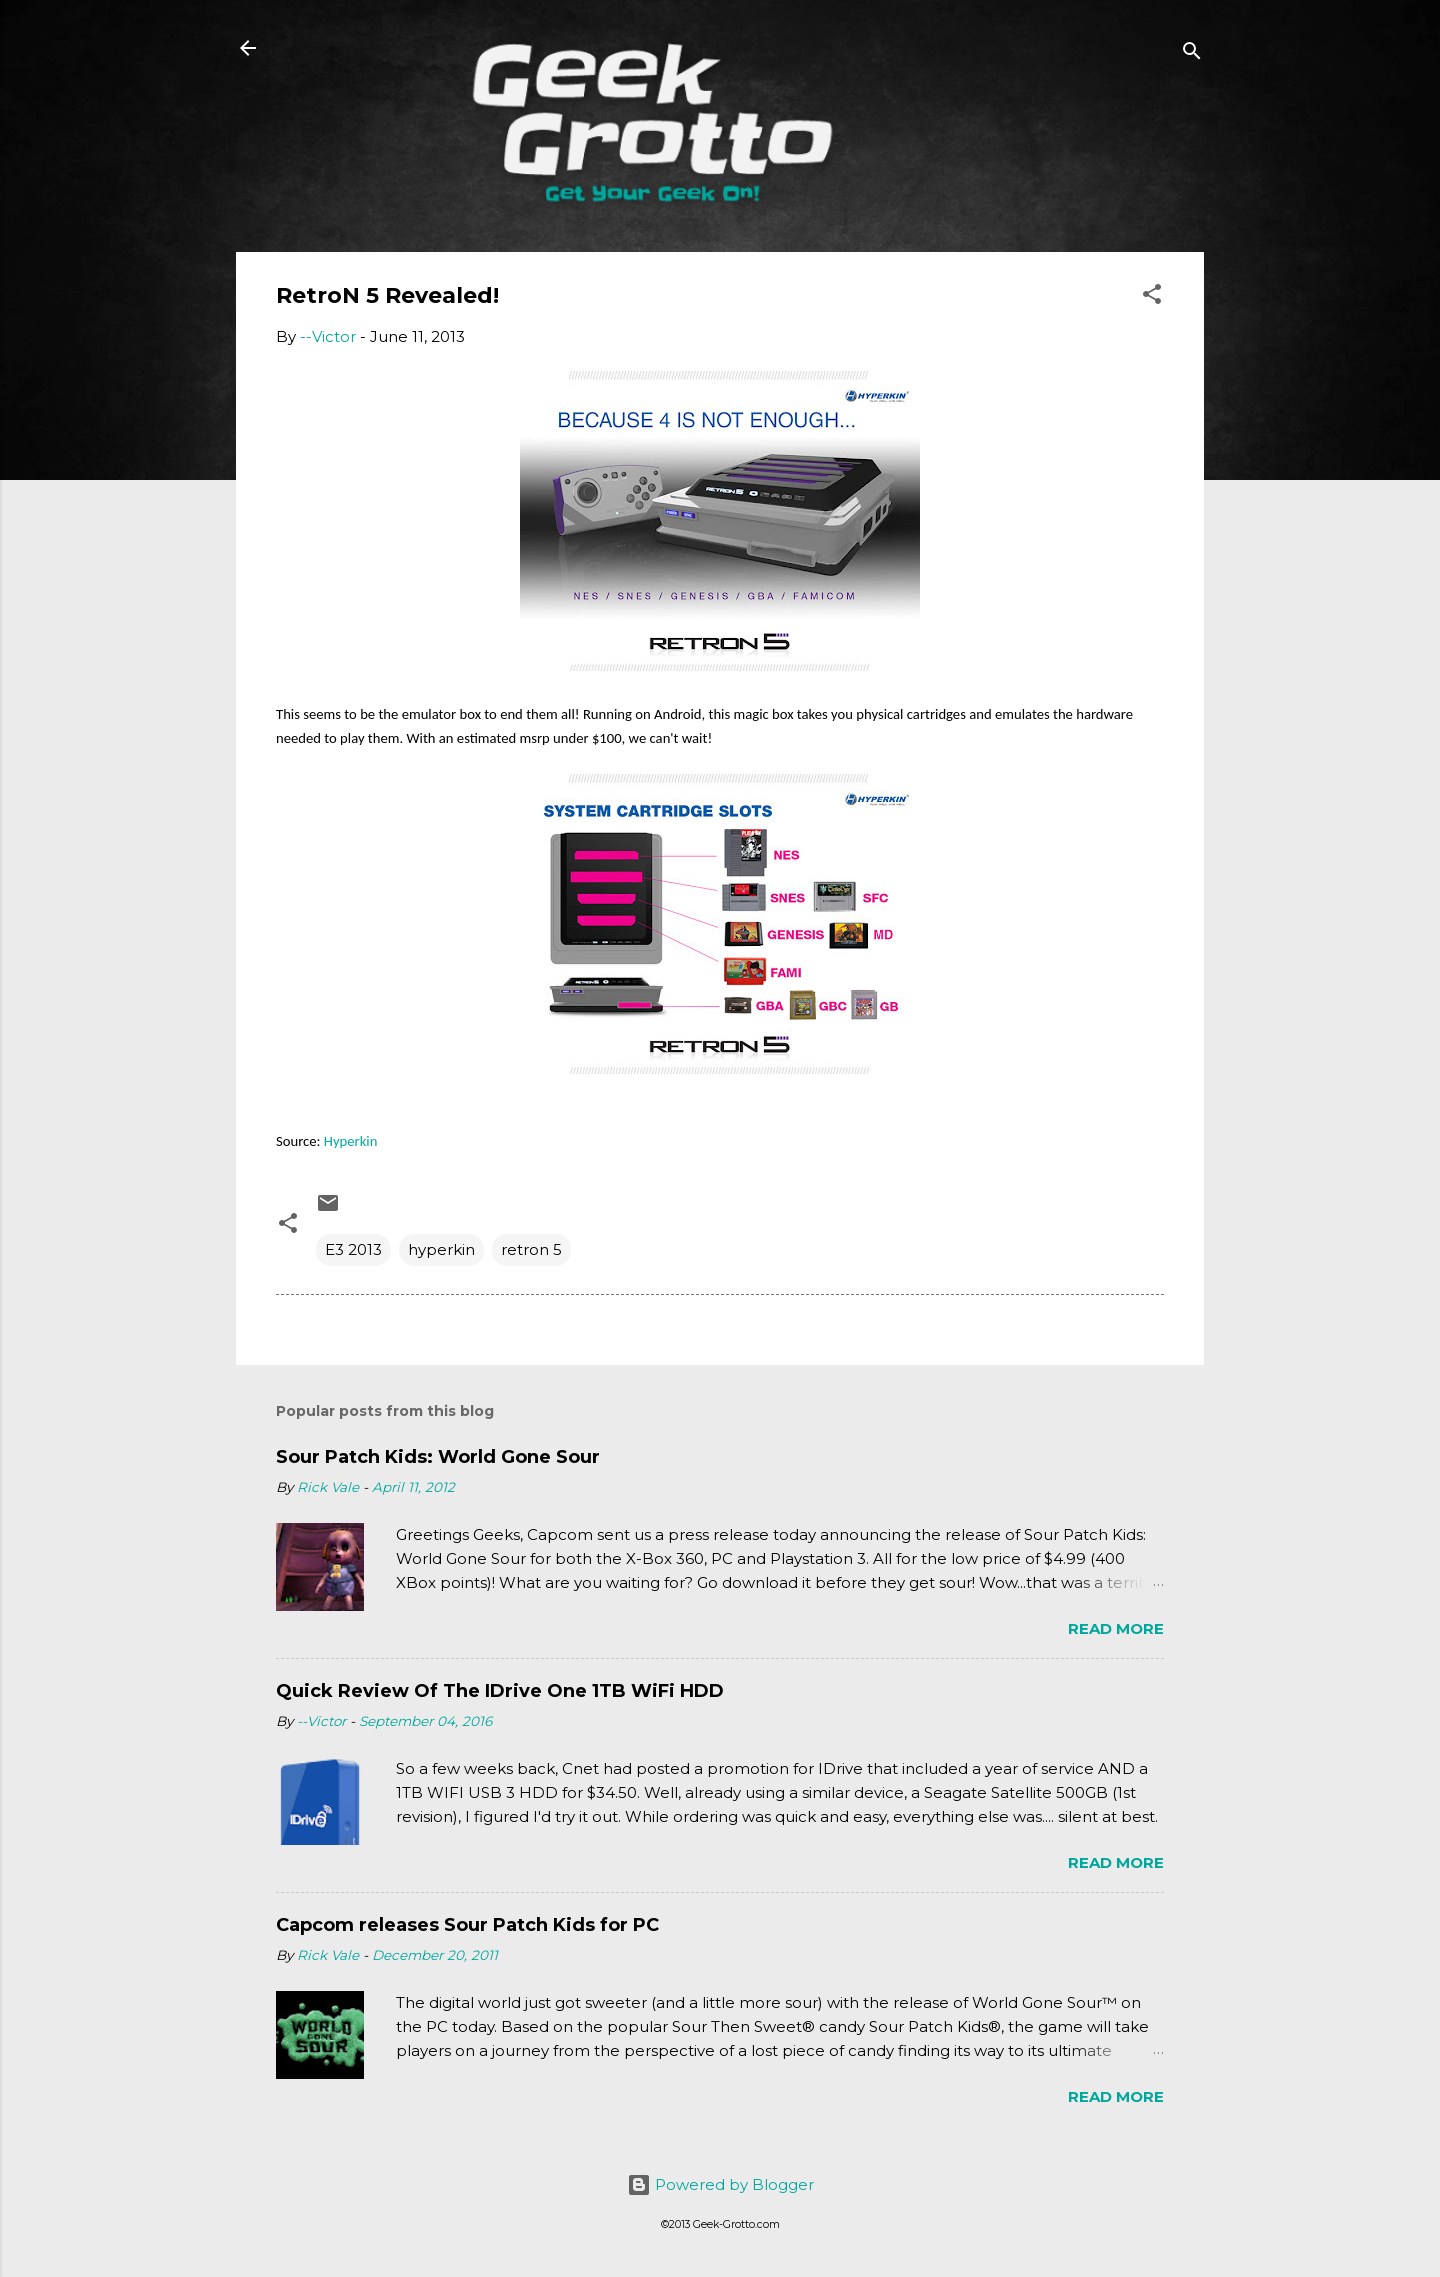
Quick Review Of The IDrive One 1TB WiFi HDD (500, 1691)
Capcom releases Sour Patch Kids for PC (467, 1925)
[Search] (1192, 54)
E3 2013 (353, 1249)
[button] (1152, 297)
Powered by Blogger (720, 2184)
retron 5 (531, 1249)
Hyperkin (351, 1141)
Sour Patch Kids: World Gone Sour (438, 1457)
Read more (1116, 1628)
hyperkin (441, 1249)
